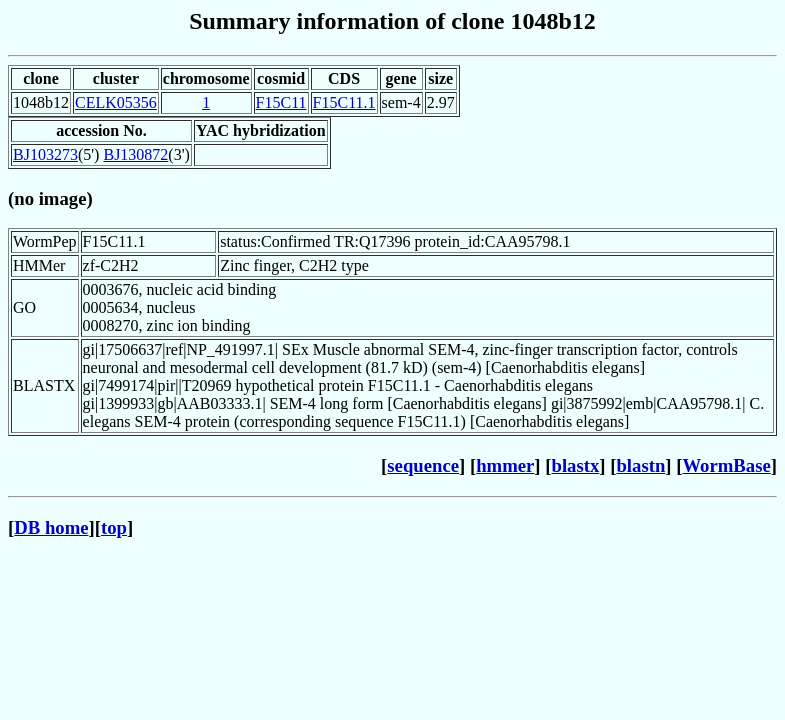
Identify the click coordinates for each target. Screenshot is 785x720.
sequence (423, 465)
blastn (640, 465)
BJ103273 (45, 154)
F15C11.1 (344, 102)
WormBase (726, 465)
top (114, 527)
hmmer (505, 465)
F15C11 (281, 102)
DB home (51, 527)
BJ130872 (135, 154)
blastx (576, 465)
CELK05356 (116, 102)
